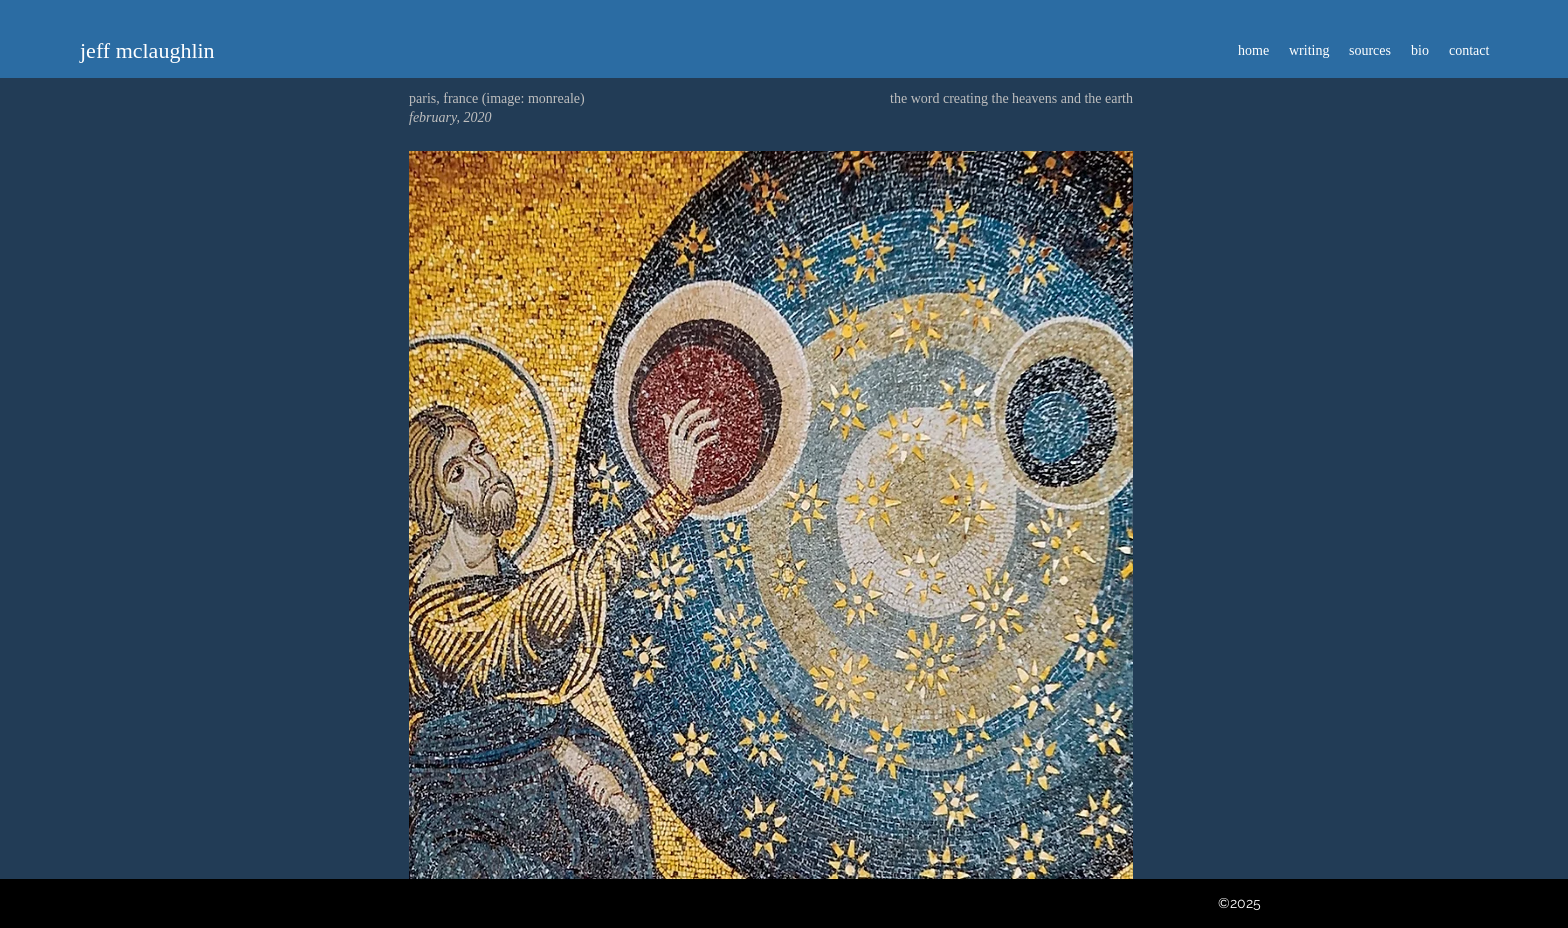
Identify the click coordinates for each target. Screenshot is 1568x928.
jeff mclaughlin (147, 50)
